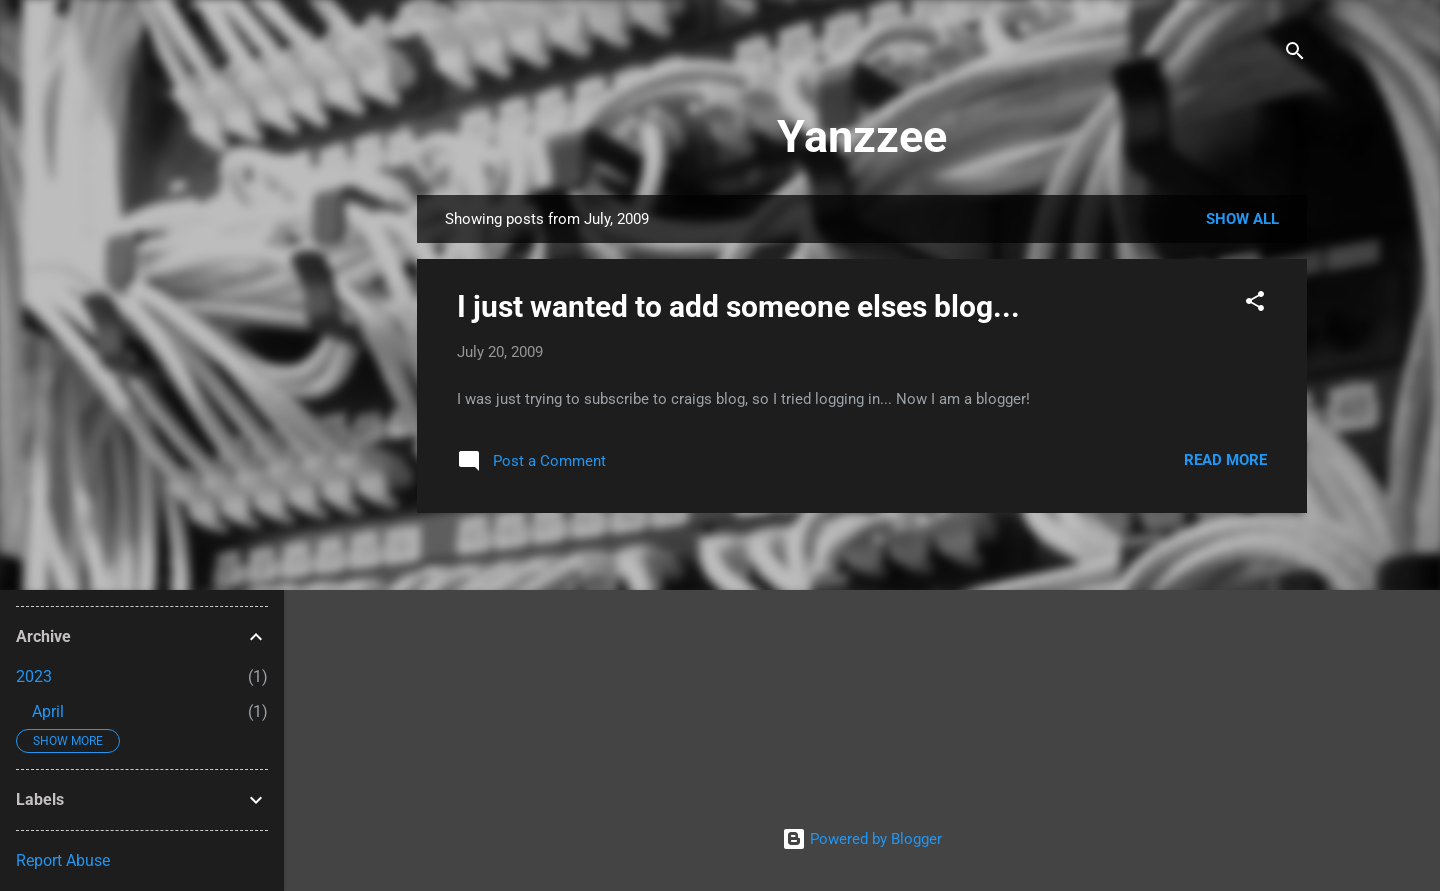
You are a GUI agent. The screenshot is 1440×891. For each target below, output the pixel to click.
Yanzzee (862, 136)
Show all (1242, 219)
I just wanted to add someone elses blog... (738, 306)
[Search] (1295, 54)
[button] (1255, 304)
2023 (34, 676)
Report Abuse (63, 860)
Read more (1225, 460)
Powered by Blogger (862, 839)
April (48, 711)
